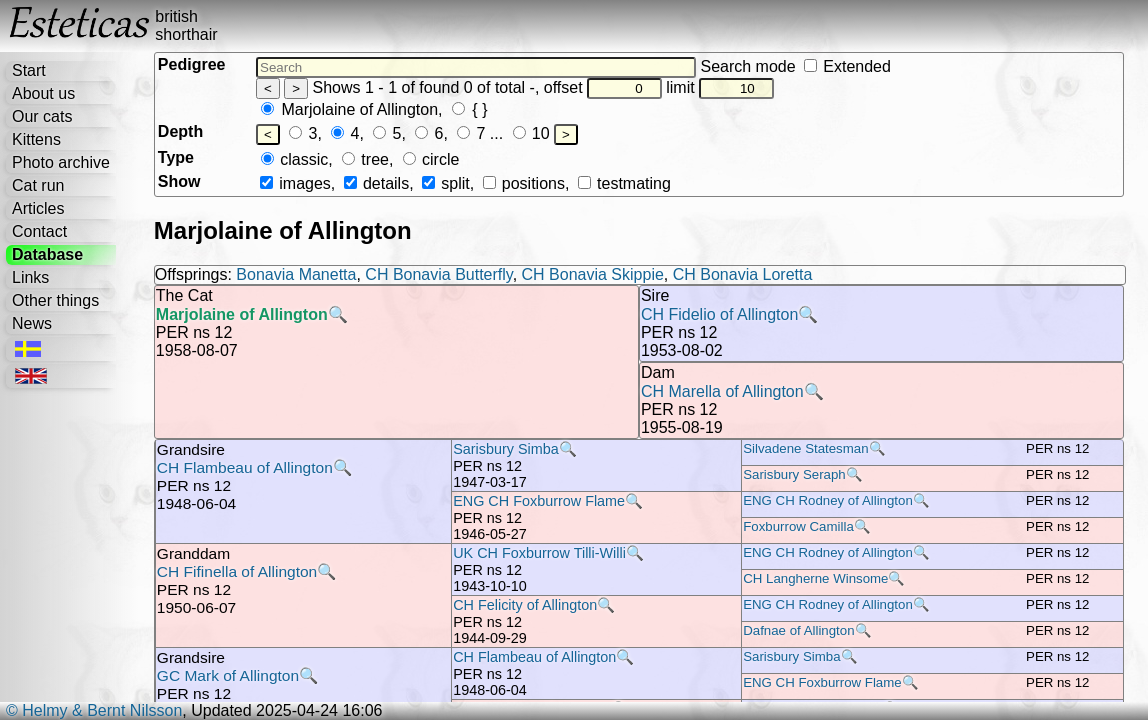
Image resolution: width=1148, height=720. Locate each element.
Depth (180, 131)
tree (365, 159)
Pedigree (192, 64)
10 (531, 133)
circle (431, 159)
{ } (470, 109)
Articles (38, 208)
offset (603, 87)
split (446, 183)
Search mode (795, 66)
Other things (55, 300)
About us (43, 93)
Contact (39, 231)
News (32, 323)
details (376, 183)
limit (720, 87)
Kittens (36, 139)
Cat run (38, 185)
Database (47, 254)
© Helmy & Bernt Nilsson (94, 710)
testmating (624, 183)
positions (524, 183)
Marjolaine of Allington (349, 109)
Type (176, 157)
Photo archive (61, 162)
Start (29, 70)
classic (294, 159)
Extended (847, 66)
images (295, 183)
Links (30, 277)
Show (179, 181)
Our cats (42, 116)
